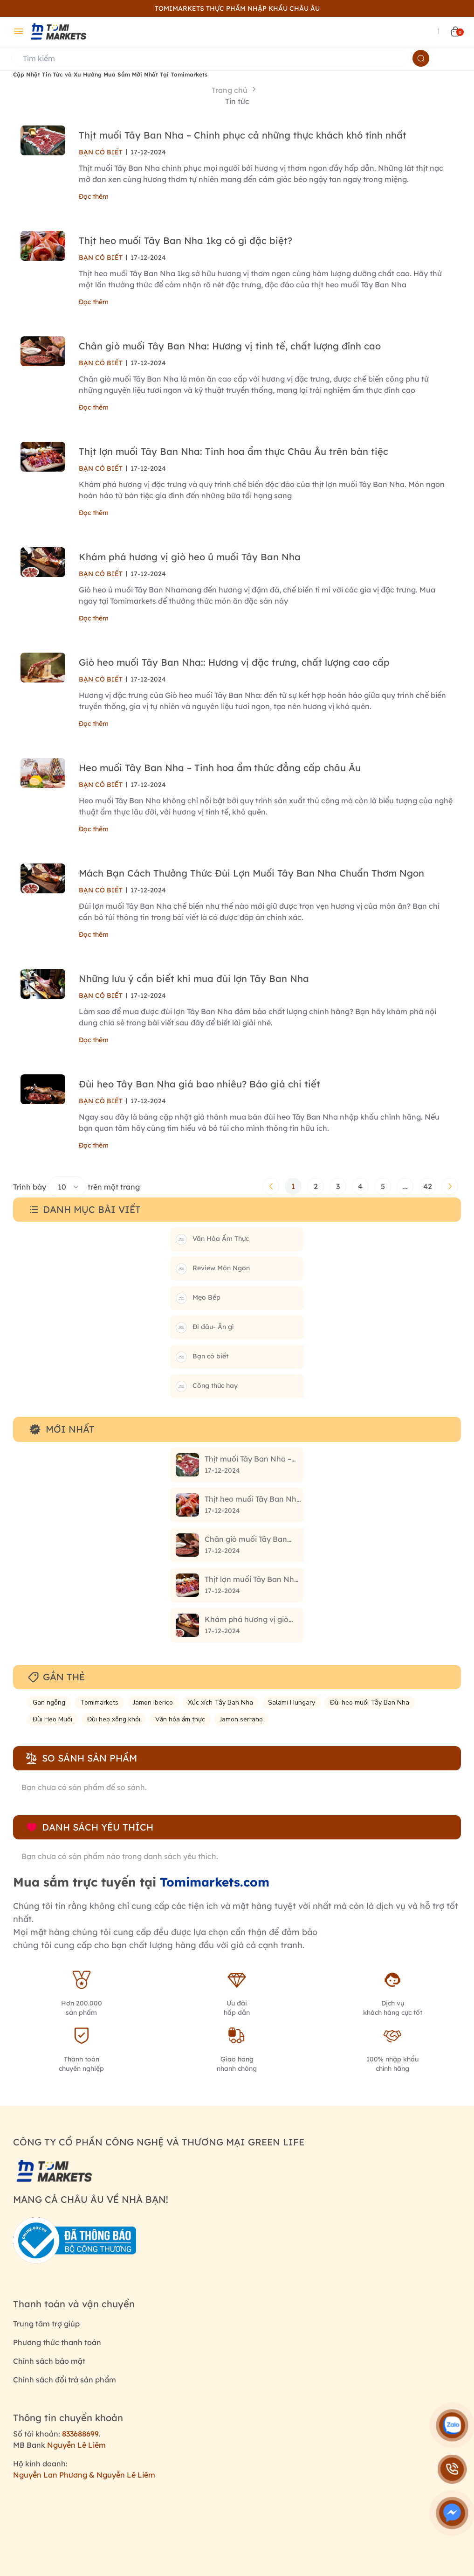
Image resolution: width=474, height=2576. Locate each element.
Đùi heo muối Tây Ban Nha (369, 1702)
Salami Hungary (291, 1702)
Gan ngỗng (49, 1702)
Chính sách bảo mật (49, 2361)
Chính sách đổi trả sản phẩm (64, 2379)
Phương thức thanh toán (57, 2342)
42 (427, 1186)
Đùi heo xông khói (113, 1719)
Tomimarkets (99, 1702)
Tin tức (237, 101)
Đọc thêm (94, 196)
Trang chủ (229, 90)
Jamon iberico (153, 1702)
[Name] (420, 58)
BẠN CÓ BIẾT (101, 152)
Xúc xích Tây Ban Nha (220, 1702)
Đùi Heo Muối (52, 1719)
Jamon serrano (241, 1719)
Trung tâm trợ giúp (46, 2323)
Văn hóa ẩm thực (180, 1719)
